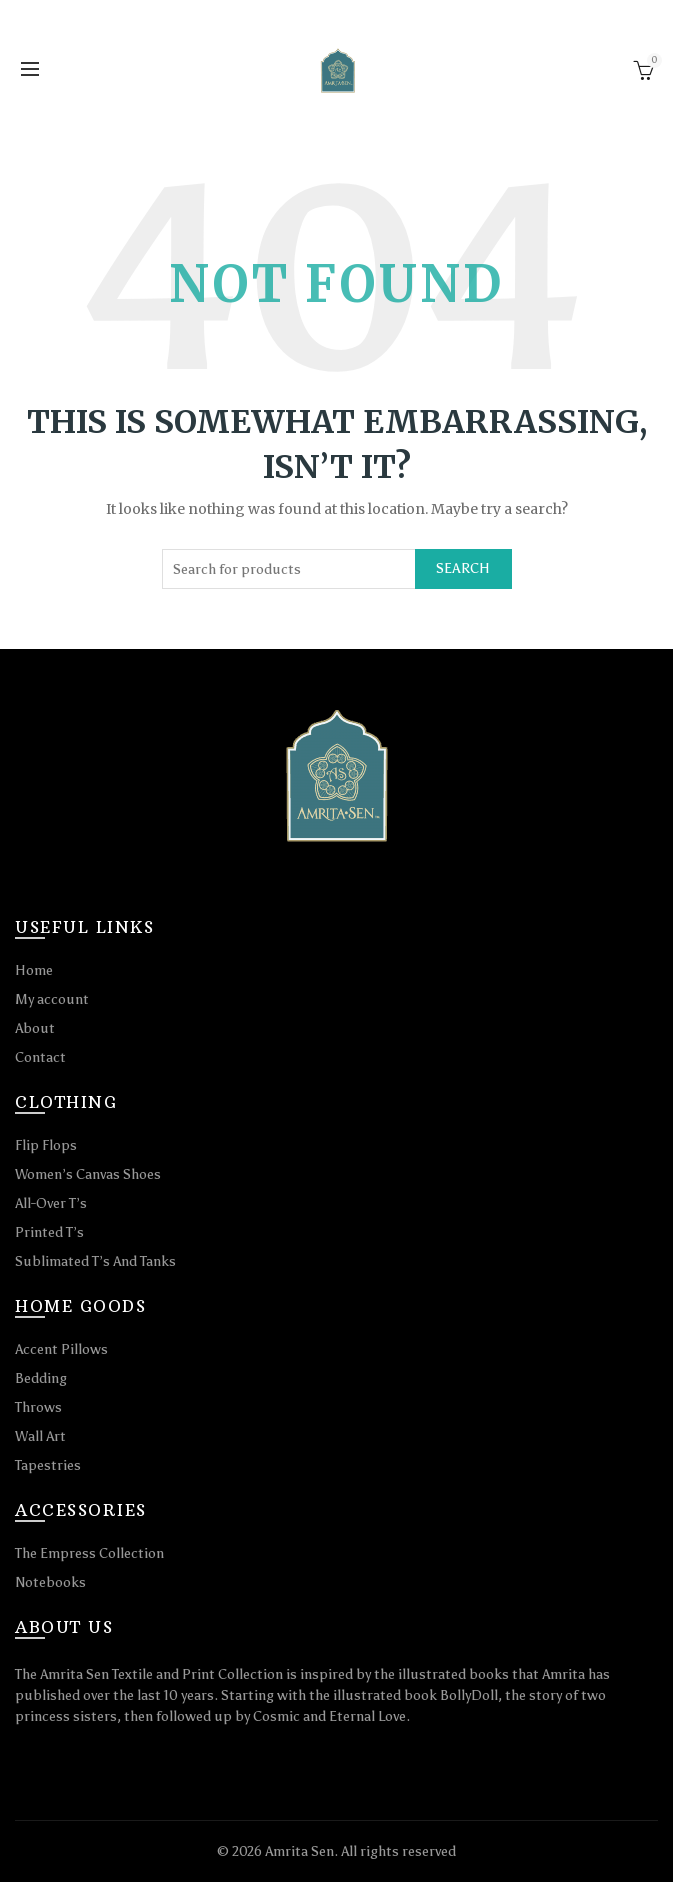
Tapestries (48, 1465)
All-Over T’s (51, 1203)
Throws (38, 1407)
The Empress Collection (89, 1553)
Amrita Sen (299, 1851)
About (35, 1028)
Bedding (41, 1378)
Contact (40, 1057)
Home (34, 970)
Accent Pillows (61, 1349)
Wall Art (40, 1436)
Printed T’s (49, 1232)
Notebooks (50, 1582)
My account (52, 999)
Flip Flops (46, 1145)
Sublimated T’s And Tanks (95, 1261)
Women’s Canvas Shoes (88, 1174)
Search (463, 568)
